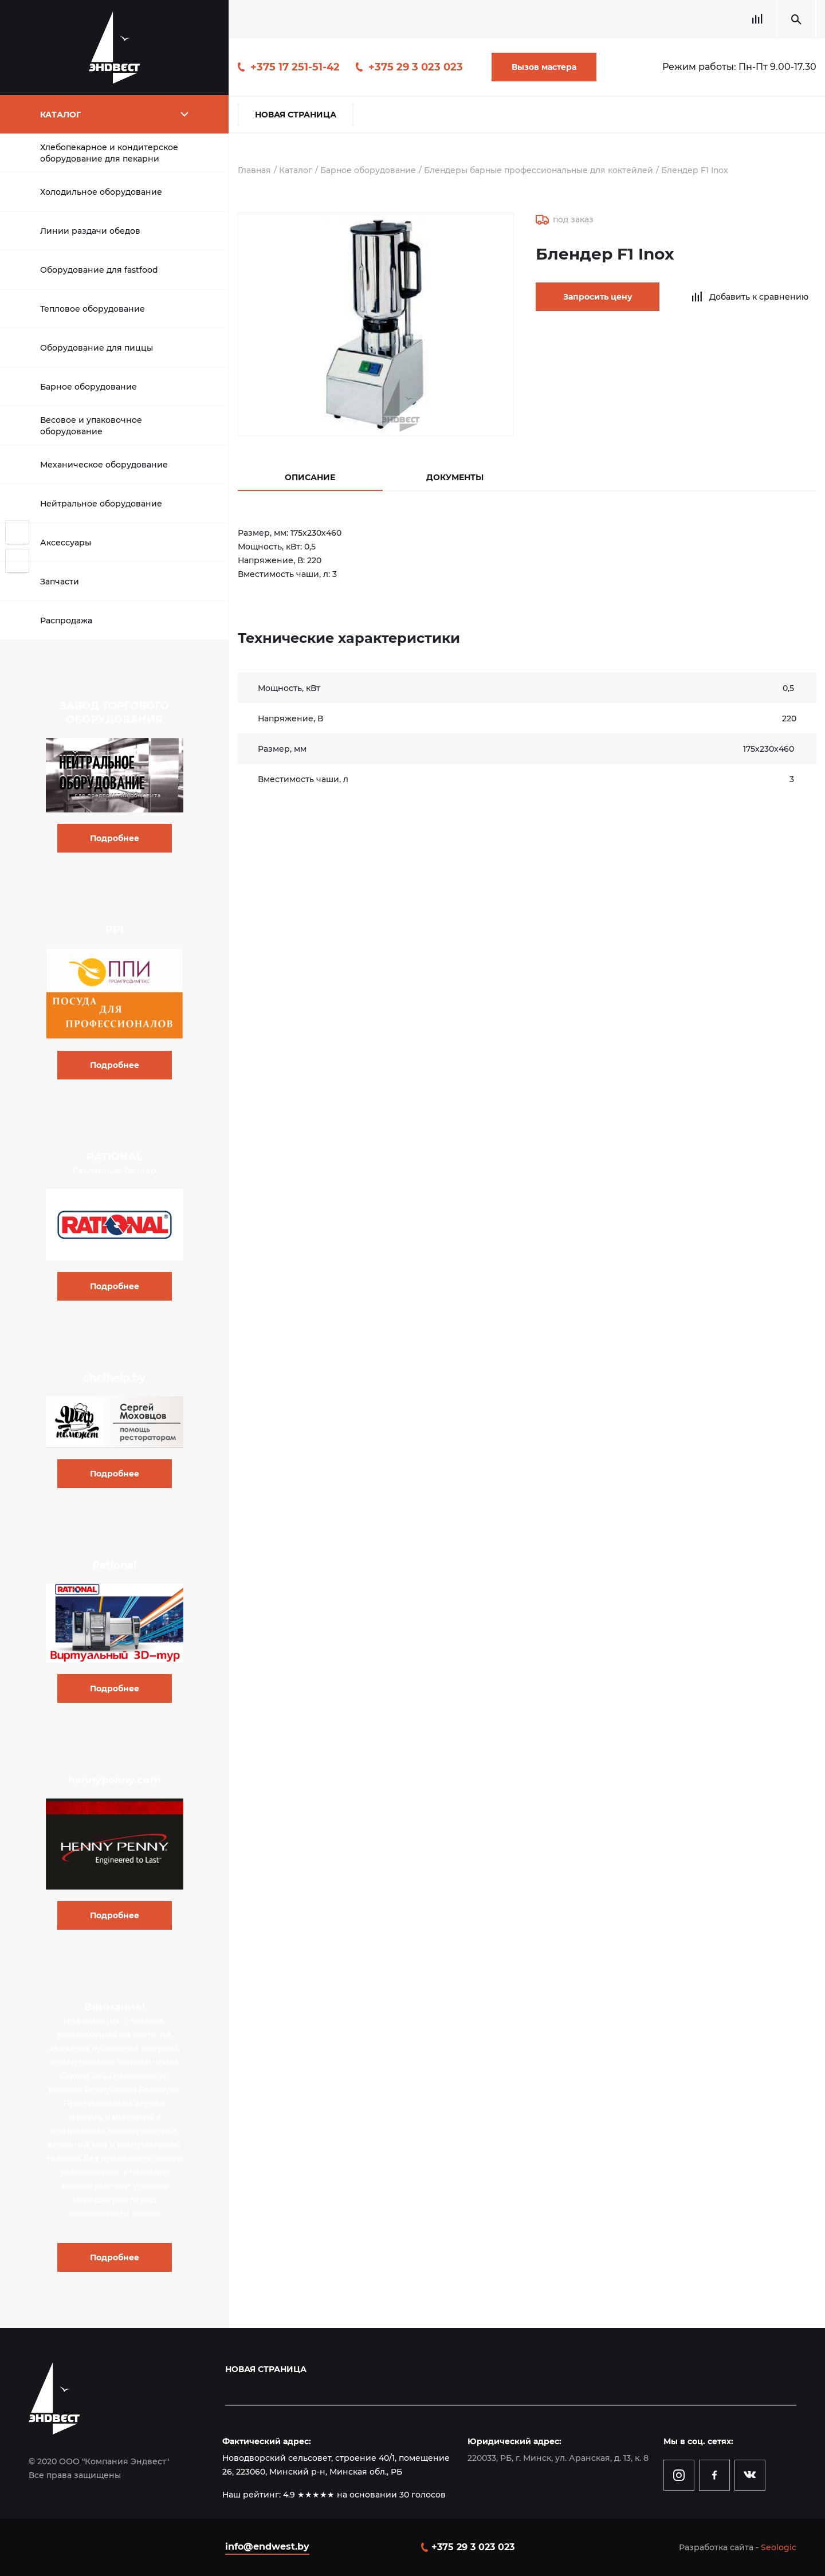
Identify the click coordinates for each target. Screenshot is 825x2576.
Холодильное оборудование (101, 192)
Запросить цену (593, 297)
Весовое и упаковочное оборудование (91, 426)
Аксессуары (65, 542)
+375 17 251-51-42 (295, 67)
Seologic (778, 2547)
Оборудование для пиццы (96, 348)
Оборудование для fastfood (99, 270)
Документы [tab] (455, 477)
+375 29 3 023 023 (415, 67)
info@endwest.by (267, 2546)
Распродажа (66, 620)
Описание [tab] (310, 477)
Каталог (296, 170)
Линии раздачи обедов (90, 231)
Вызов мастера (544, 67)
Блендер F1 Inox (699, 170)
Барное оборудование (88, 387)
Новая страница (295, 114)
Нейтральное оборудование (101, 503)
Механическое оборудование (104, 465)
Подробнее (114, 838)
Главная (255, 170)
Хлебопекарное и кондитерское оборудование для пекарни (109, 153)
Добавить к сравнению (751, 297)
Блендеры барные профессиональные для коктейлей (541, 170)
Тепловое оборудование (92, 309)
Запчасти (59, 581)
